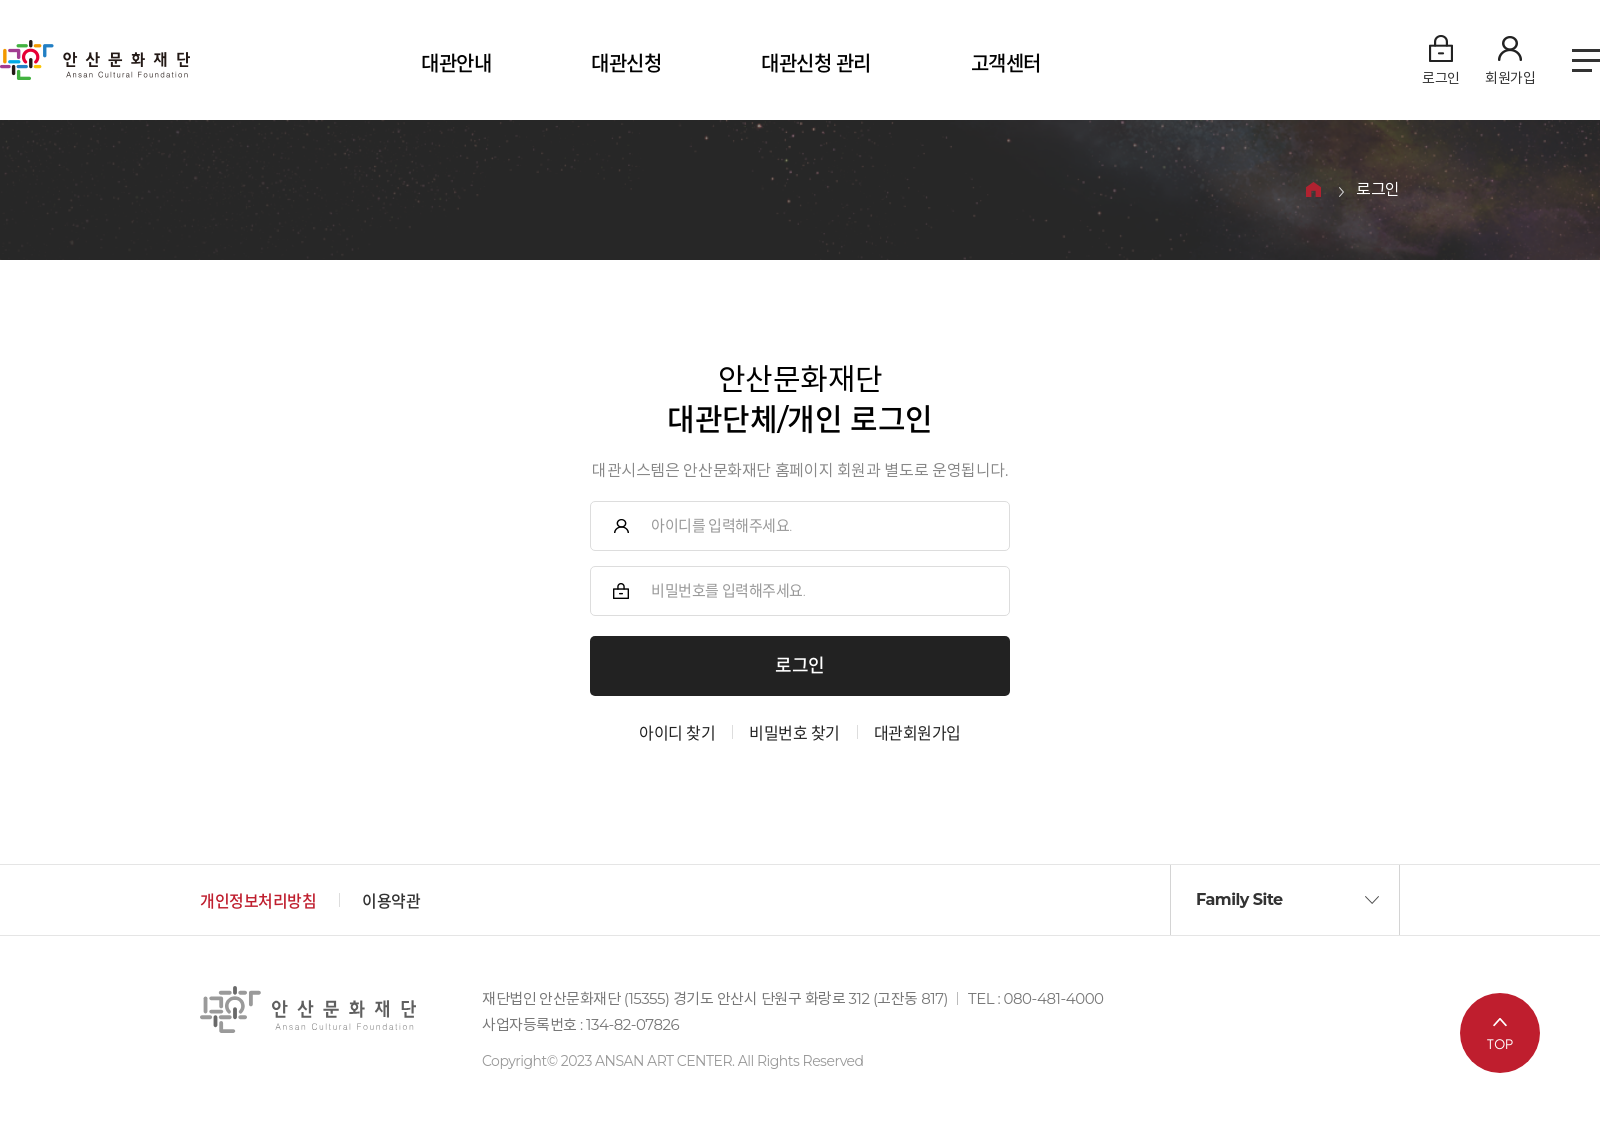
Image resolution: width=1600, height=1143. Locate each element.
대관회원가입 (917, 733)
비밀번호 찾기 (794, 733)
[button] (1285, 900)
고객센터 (1006, 64)
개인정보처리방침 (258, 901)
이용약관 (391, 901)
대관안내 (456, 64)
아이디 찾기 (677, 733)
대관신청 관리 (816, 64)
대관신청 (626, 64)
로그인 (1378, 190)
